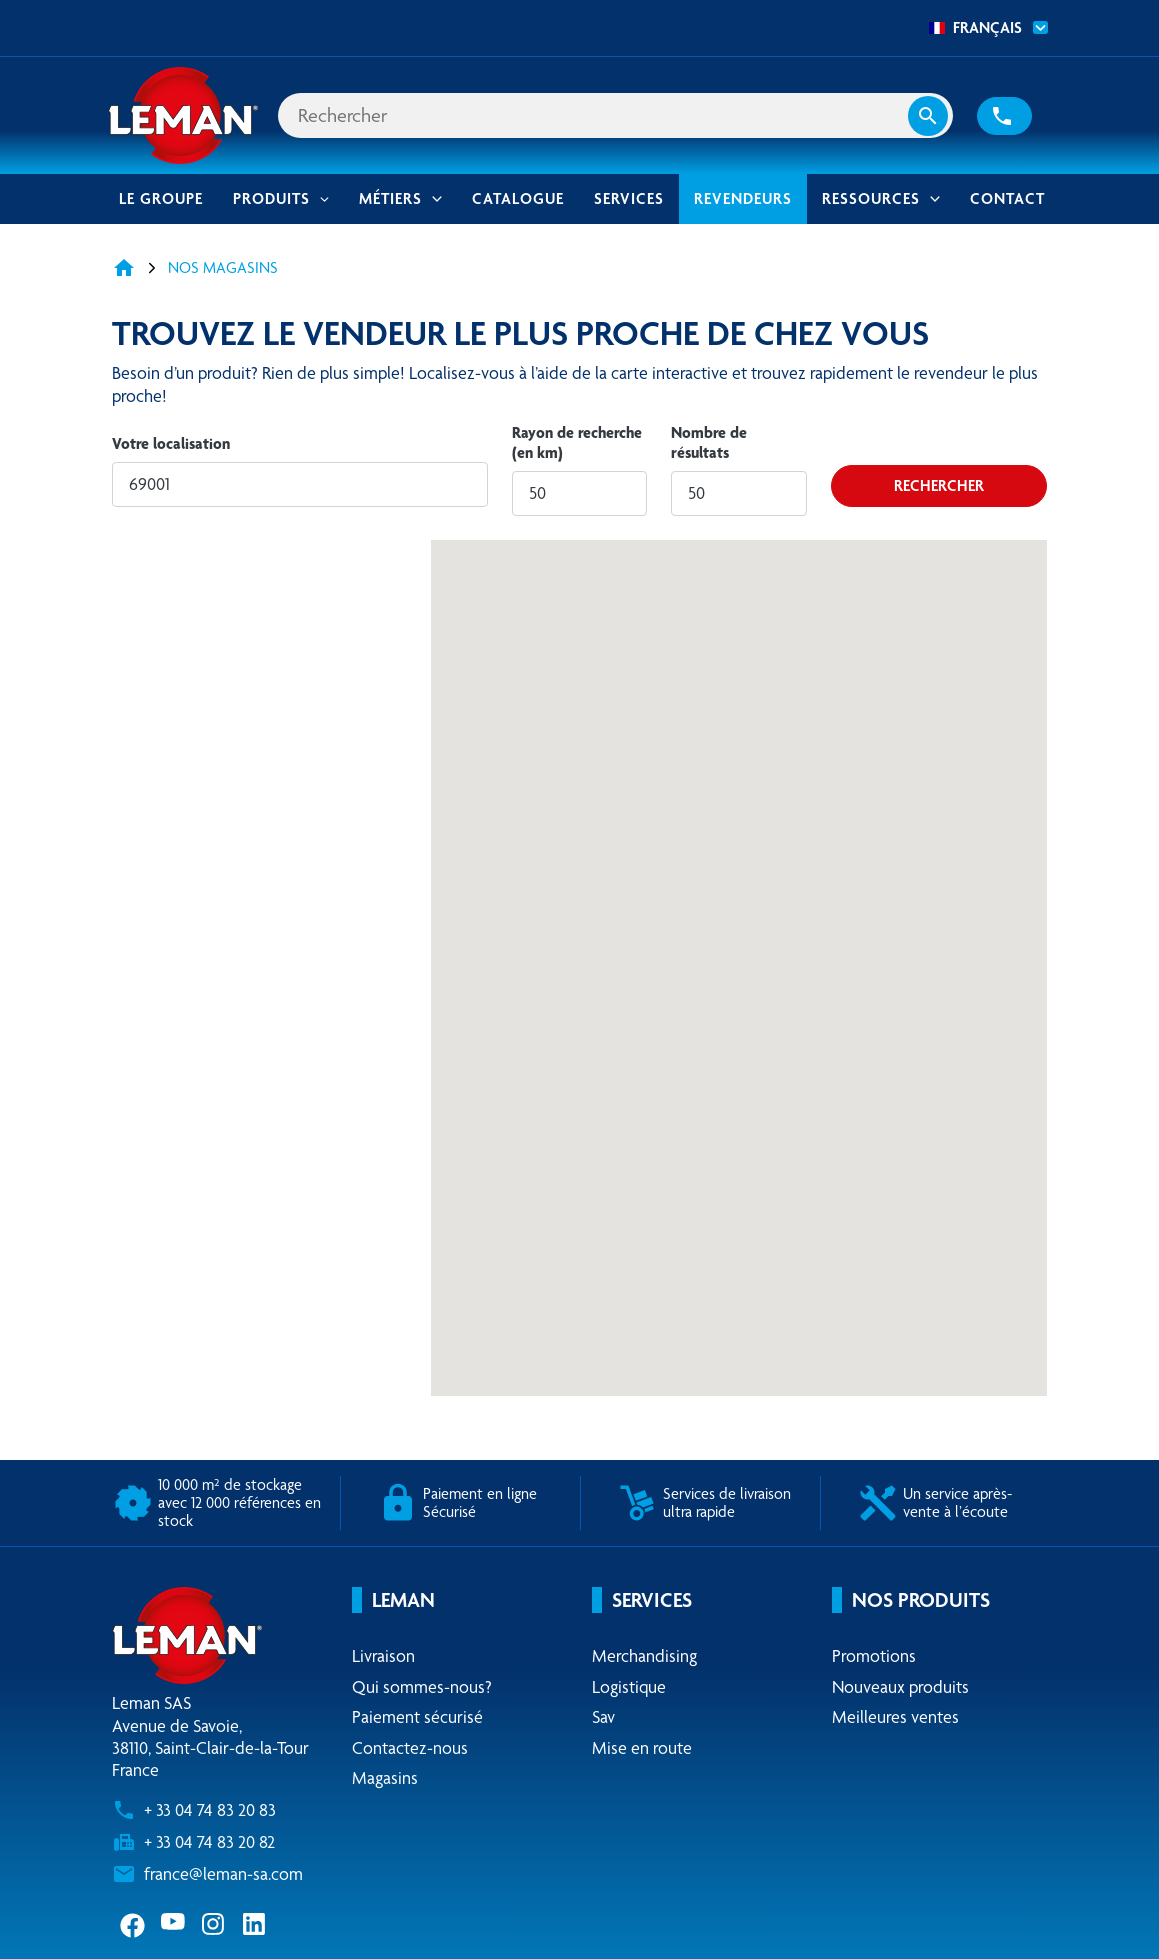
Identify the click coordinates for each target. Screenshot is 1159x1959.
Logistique (629, 1687)
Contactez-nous (410, 1748)
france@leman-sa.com (223, 1874)
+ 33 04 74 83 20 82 (209, 1842)
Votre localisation (171, 443)
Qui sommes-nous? (422, 1687)
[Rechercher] (615, 115)
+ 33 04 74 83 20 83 (210, 1810)
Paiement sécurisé (417, 1717)
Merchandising (644, 1656)
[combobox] (982, 28)
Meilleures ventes (895, 1717)
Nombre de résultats (709, 442)
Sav (603, 1717)
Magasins (385, 1778)
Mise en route (642, 1748)
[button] (1004, 116)
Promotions (874, 1656)
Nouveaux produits (900, 1687)
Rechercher (939, 485)
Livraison (383, 1656)
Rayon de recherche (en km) (577, 442)
